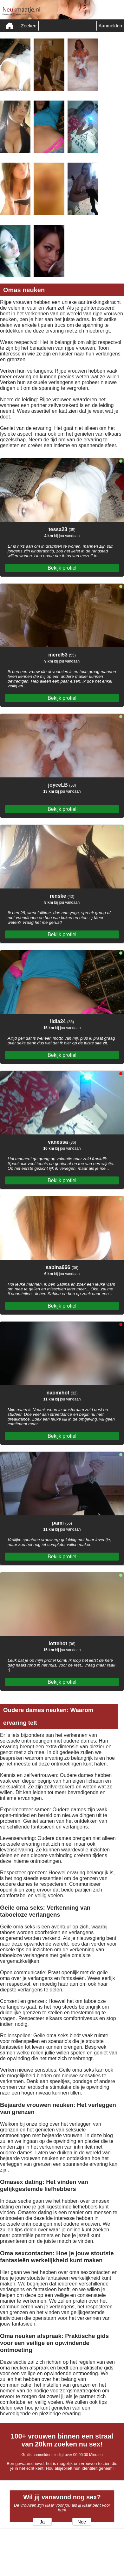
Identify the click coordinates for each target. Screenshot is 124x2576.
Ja (42, 2521)
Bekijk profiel (62, 568)
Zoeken (28, 25)
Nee (81, 2521)
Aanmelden (110, 25)
